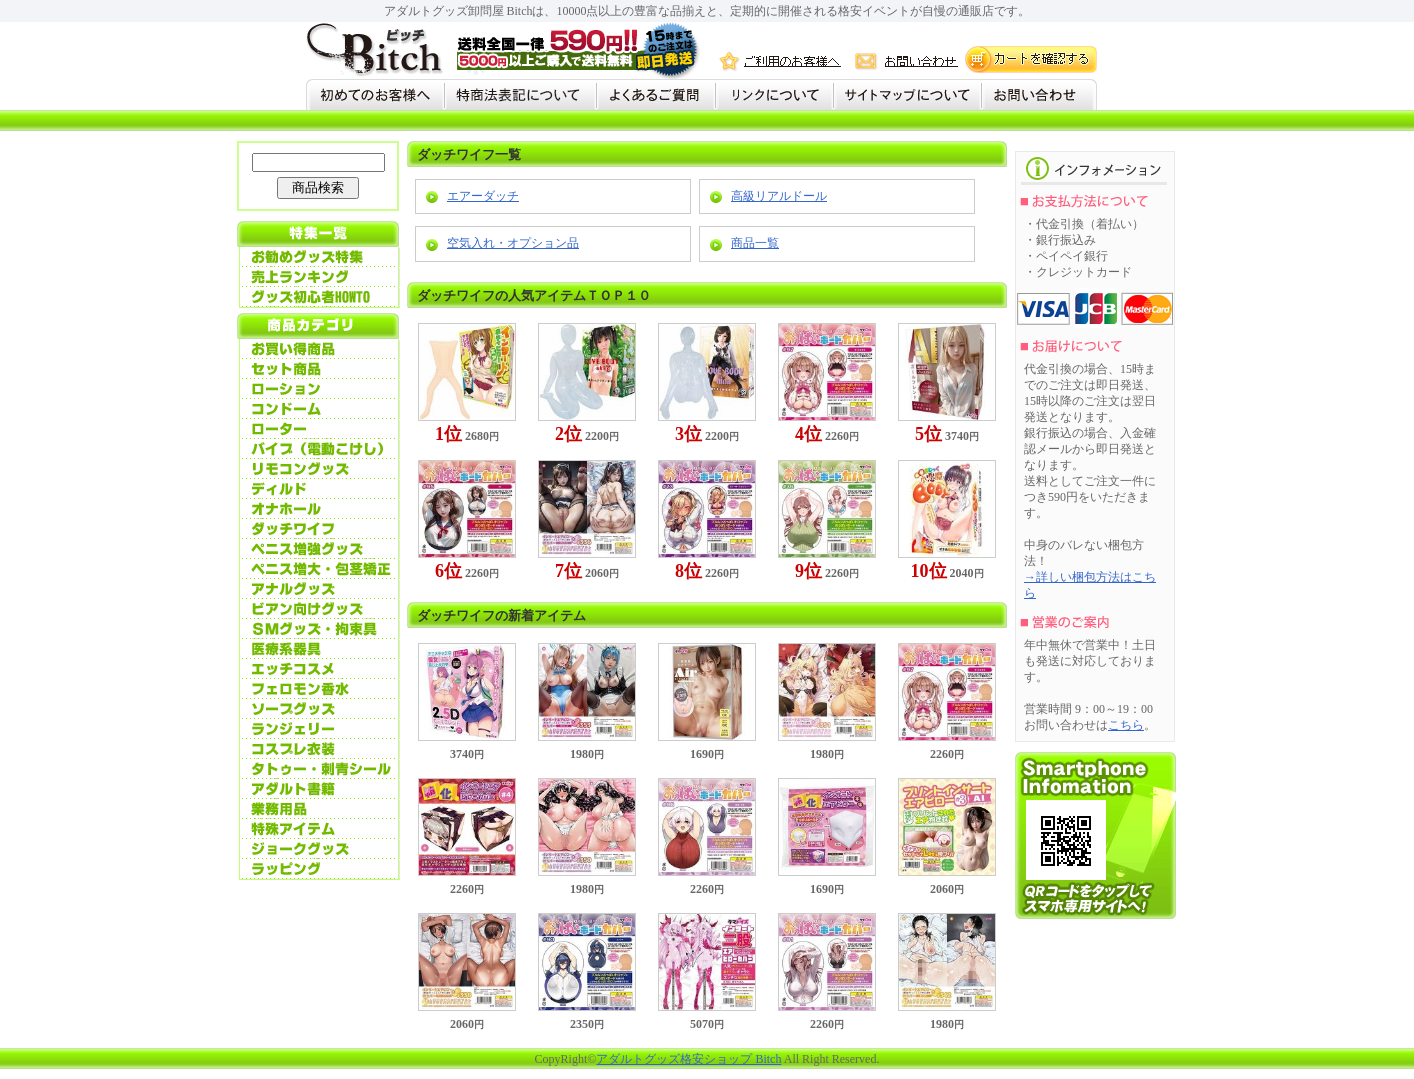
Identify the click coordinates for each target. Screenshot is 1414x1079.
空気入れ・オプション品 (513, 243)
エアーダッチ (483, 196)
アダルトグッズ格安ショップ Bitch (688, 1059)
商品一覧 (755, 243)
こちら (1126, 725)
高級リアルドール (779, 196)
